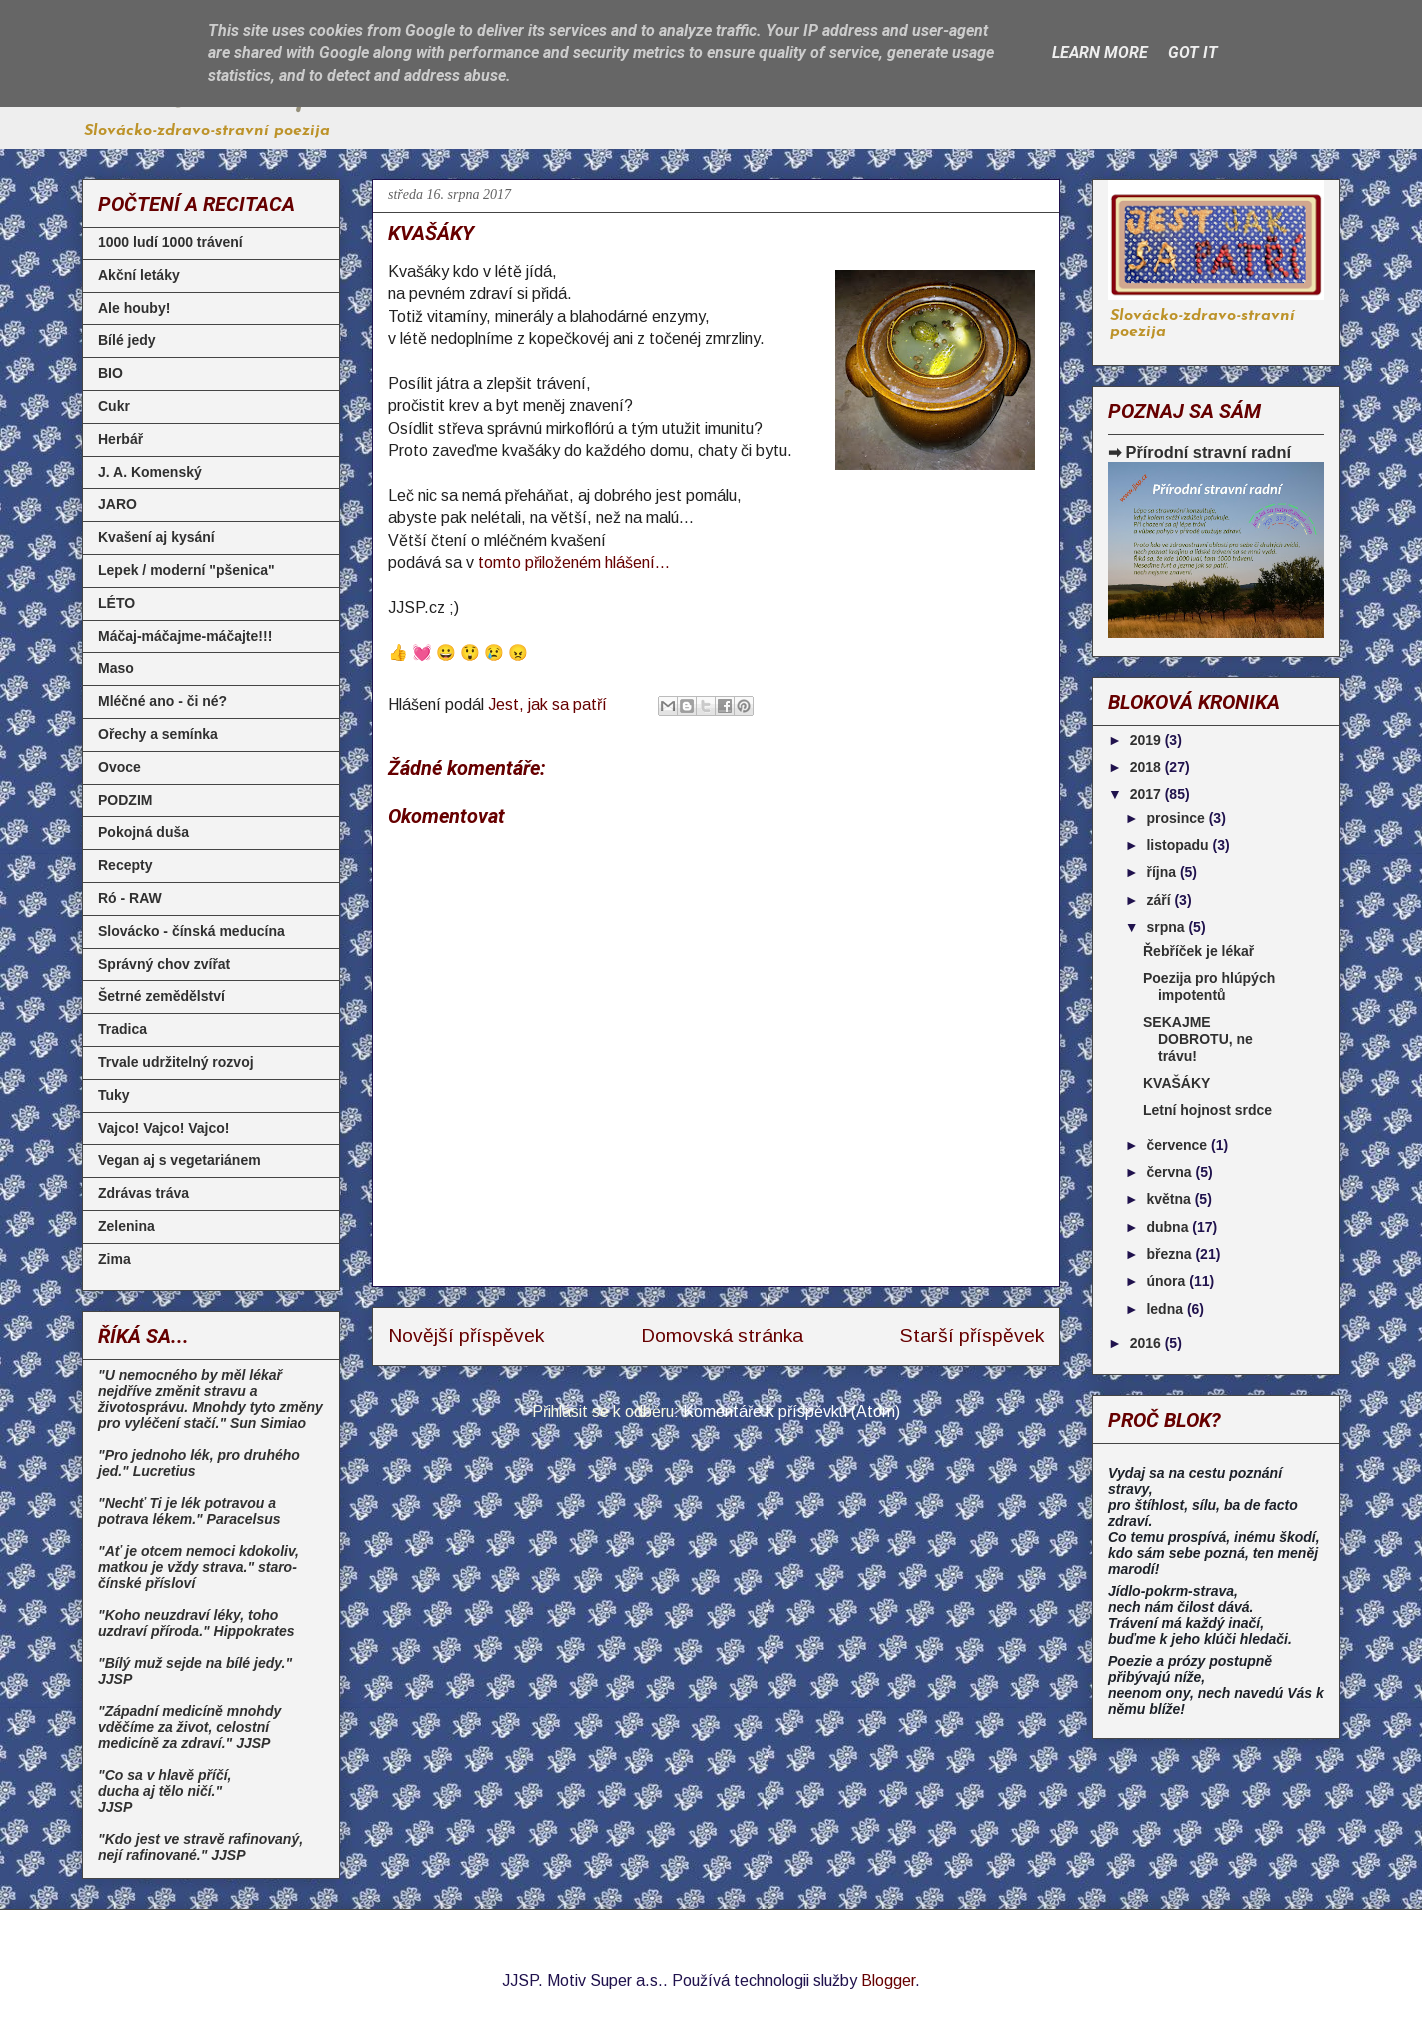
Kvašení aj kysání (156, 537)
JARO (117, 504)
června (1170, 1172)
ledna (1166, 1309)
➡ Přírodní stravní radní (1199, 452)
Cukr (114, 406)
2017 (1147, 794)
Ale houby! (134, 308)
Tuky (114, 1095)
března (1170, 1254)
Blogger (888, 1980)
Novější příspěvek (466, 1335)
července (1178, 1145)
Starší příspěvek (972, 1335)
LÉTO (116, 603)
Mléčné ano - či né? (162, 701)
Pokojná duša (143, 832)
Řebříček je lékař (1198, 951)
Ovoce (119, 767)
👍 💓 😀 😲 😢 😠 (458, 652)
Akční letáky (139, 275)
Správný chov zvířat (164, 964)
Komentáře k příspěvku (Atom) (791, 1411)
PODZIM (125, 800)
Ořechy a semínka (158, 734)
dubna (1169, 1227)
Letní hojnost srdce (1207, 1110)
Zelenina (126, 1226)
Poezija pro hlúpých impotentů (1209, 986)
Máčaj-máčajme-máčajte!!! (185, 636)
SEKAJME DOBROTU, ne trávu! (1198, 1039)
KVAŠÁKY (1176, 1083)
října (1162, 872)
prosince (1177, 818)
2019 (1147, 740)
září (1160, 900)
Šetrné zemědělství (161, 996)
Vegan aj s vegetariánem (179, 1160)
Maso (116, 668)
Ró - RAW (130, 898)
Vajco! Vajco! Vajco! (164, 1128)
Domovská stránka (722, 1335)
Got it (1193, 52)
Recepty (125, 865)
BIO (110, 373)
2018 (1147, 767)
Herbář (120, 439)
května (1170, 1199)
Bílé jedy (127, 340)
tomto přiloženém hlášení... (574, 562)
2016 (1147, 1343)
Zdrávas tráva (143, 1193)
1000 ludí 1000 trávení (170, 242)
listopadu (1179, 845)
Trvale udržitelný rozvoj (176, 1062)
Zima (114, 1259)
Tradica (122, 1029)
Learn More (1100, 52)
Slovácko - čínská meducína (191, 931)
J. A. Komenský (150, 472)
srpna (1167, 927)
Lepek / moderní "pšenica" (186, 570)
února (1167, 1281)
